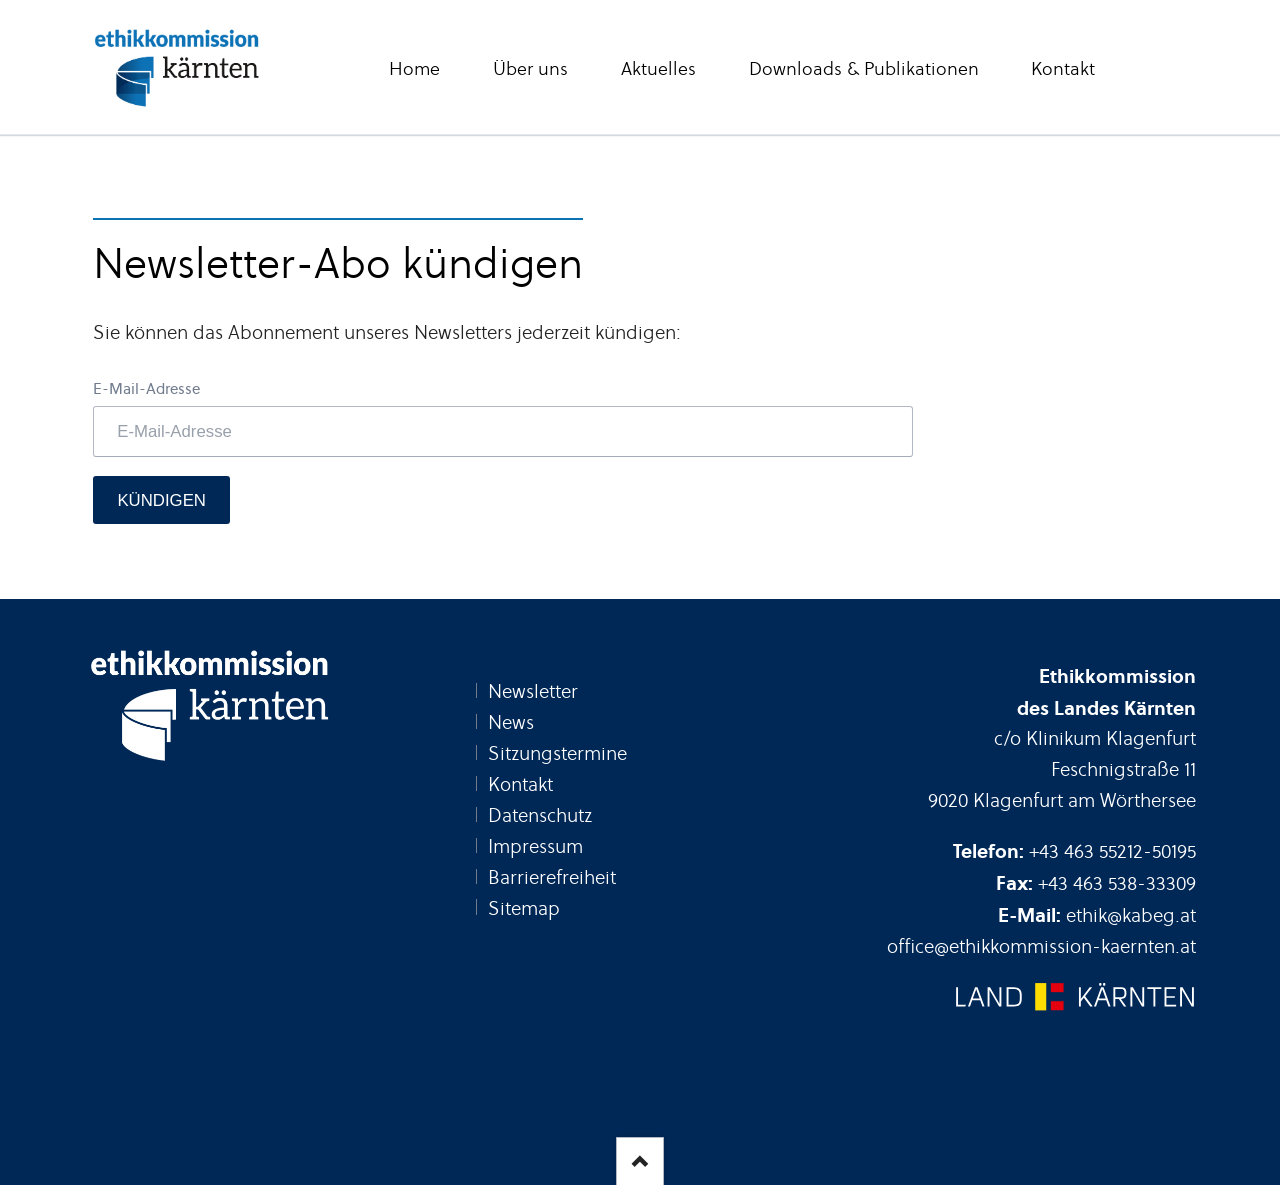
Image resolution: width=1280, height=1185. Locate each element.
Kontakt (520, 784)
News (511, 722)
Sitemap (524, 908)
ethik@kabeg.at (1131, 915)
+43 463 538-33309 (1117, 883)
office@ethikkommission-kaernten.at (1041, 946)
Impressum (535, 846)
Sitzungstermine (557, 753)
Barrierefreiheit (552, 877)
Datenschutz (540, 815)
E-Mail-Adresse (146, 388)
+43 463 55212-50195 (1112, 851)
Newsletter (533, 691)
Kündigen (161, 500)
